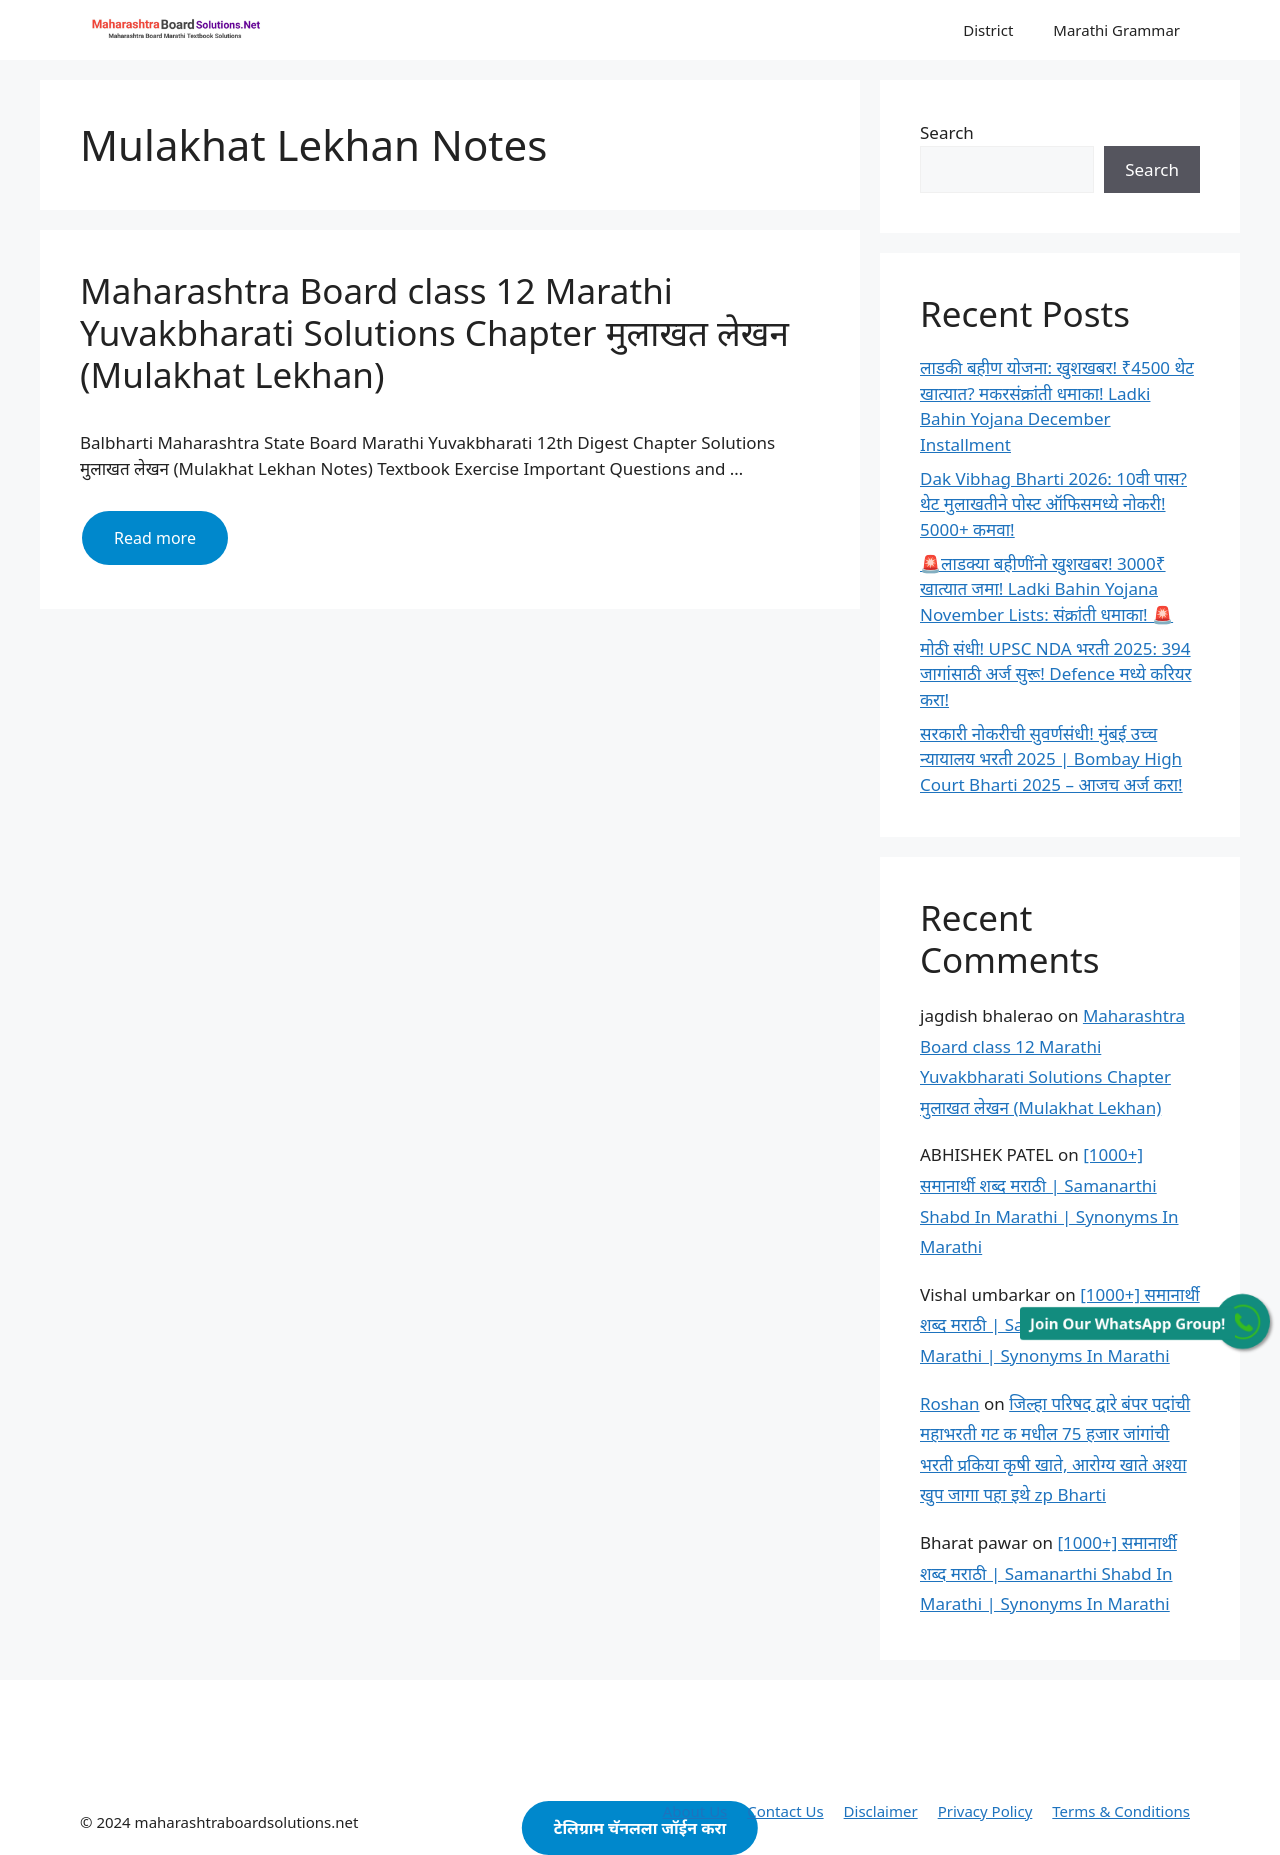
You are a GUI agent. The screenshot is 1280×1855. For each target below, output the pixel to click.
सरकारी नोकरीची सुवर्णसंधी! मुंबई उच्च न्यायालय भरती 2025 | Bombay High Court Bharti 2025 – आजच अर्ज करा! (1051, 759)
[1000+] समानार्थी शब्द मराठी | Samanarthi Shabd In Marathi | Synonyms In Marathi (1048, 1573)
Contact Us (785, 1811)
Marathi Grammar (1116, 30)
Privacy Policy (985, 1811)
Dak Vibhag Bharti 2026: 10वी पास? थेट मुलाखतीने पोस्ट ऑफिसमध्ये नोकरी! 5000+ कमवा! (1053, 504)
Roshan (950, 1403)
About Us (695, 1811)
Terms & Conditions (1121, 1811)
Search (947, 132)
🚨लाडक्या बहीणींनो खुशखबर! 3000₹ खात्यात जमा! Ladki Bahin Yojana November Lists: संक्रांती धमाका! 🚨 (1046, 589)
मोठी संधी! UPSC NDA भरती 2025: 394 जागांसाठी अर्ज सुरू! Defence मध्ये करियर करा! (1055, 674)
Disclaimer (881, 1811)
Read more (171, 545)
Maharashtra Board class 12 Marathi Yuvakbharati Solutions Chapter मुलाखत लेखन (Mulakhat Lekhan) (434, 332)
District (988, 30)
